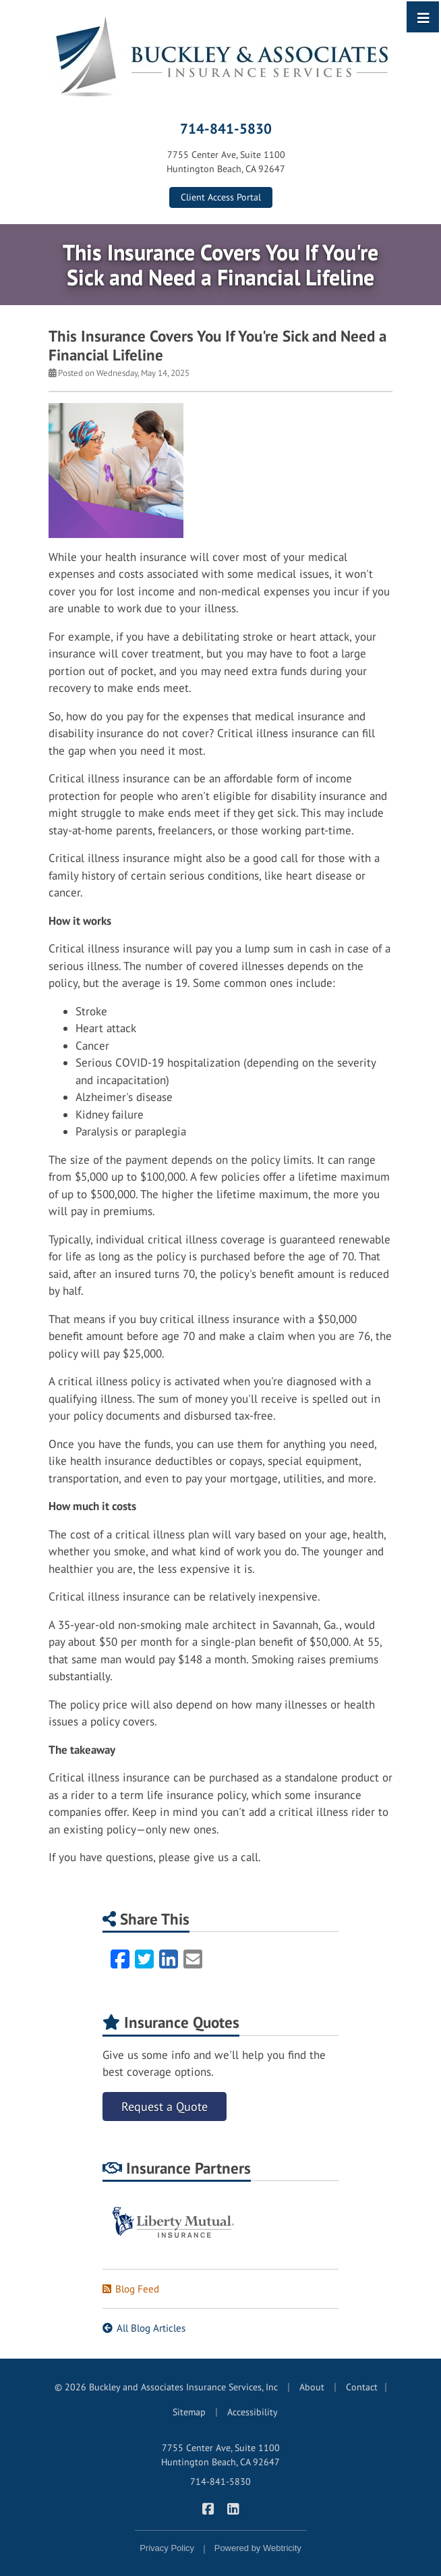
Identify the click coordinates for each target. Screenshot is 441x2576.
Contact (362, 2387)
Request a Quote (164, 2106)
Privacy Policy (167, 2548)
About (311, 2387)
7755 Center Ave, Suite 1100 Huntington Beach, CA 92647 (220, 2455)
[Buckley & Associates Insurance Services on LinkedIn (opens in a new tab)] (233, 2508)
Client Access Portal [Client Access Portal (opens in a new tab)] (221, 197)
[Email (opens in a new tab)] (192, 1959)
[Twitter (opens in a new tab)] (144, 1959)
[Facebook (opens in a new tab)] (120, 1959)
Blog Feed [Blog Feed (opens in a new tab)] (130, 2288)
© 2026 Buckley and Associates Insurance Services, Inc (166, 2387)
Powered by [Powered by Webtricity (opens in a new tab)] (257, 2548)
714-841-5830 (226, 128)
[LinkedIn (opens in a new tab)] (168, 1959)
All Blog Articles (143, 2328)
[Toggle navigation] (423, 16)
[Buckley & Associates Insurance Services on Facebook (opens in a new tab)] (208, 2508)
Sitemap (189, 2412)
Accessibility (252, 2412)
